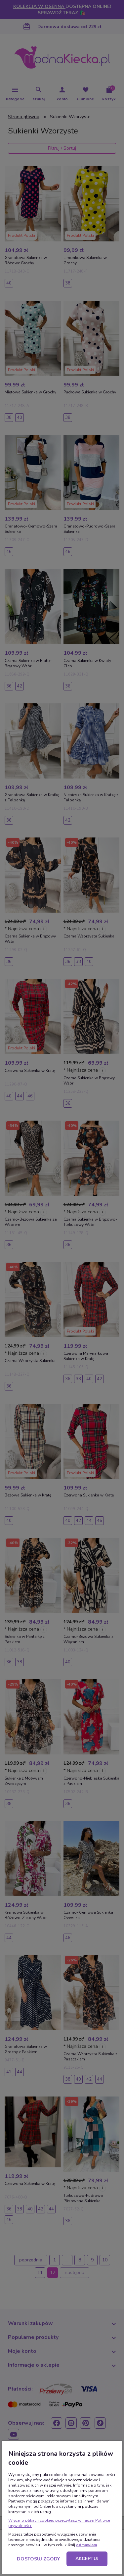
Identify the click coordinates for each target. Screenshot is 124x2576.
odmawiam (86, 2545)
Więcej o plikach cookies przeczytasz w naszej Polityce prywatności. (59, 2523)
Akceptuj (87, 2558)
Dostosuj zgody (38, 2559)
